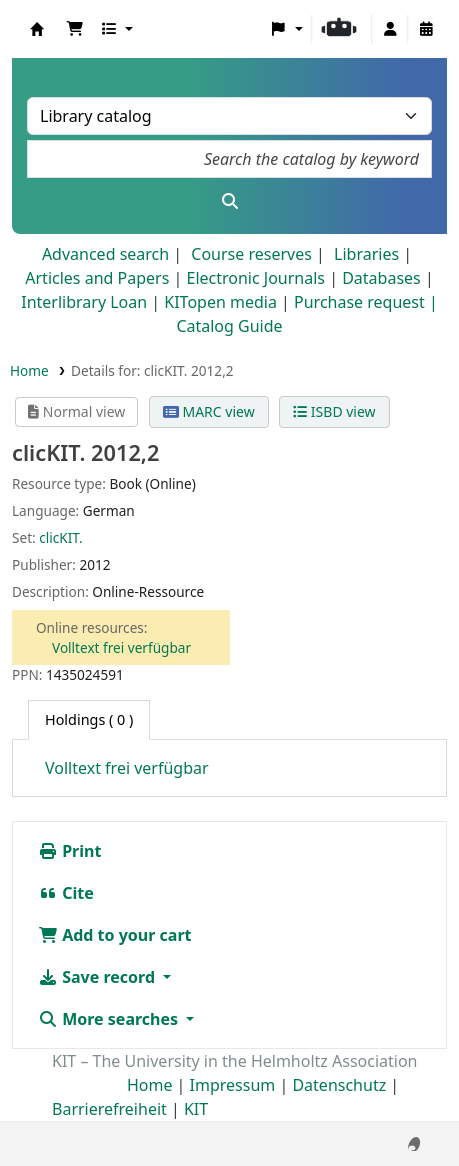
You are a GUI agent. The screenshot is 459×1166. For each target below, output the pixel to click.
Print (69, 851)
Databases (381, 278)
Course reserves (251, 254)
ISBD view (334, 411)
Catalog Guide (229, 326)
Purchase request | (366, 302)
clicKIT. (60, 537)
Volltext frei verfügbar (121, 647)
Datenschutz (339, 1085)
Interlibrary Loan (84, 302)
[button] (75, 29)
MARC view (209, 411)
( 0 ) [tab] (89, 719)
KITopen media (220, 302)
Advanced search (105, 254)
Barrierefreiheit (109, 1109)
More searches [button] (110, 1019)
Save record (98, 977)
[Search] (229, 201)
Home (29, 370)
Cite (66, 893)
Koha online (37, 29)
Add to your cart (115, 935)
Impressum (233, 1085)
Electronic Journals (255, 278)
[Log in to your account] (390, 29)
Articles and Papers (97, 278)
